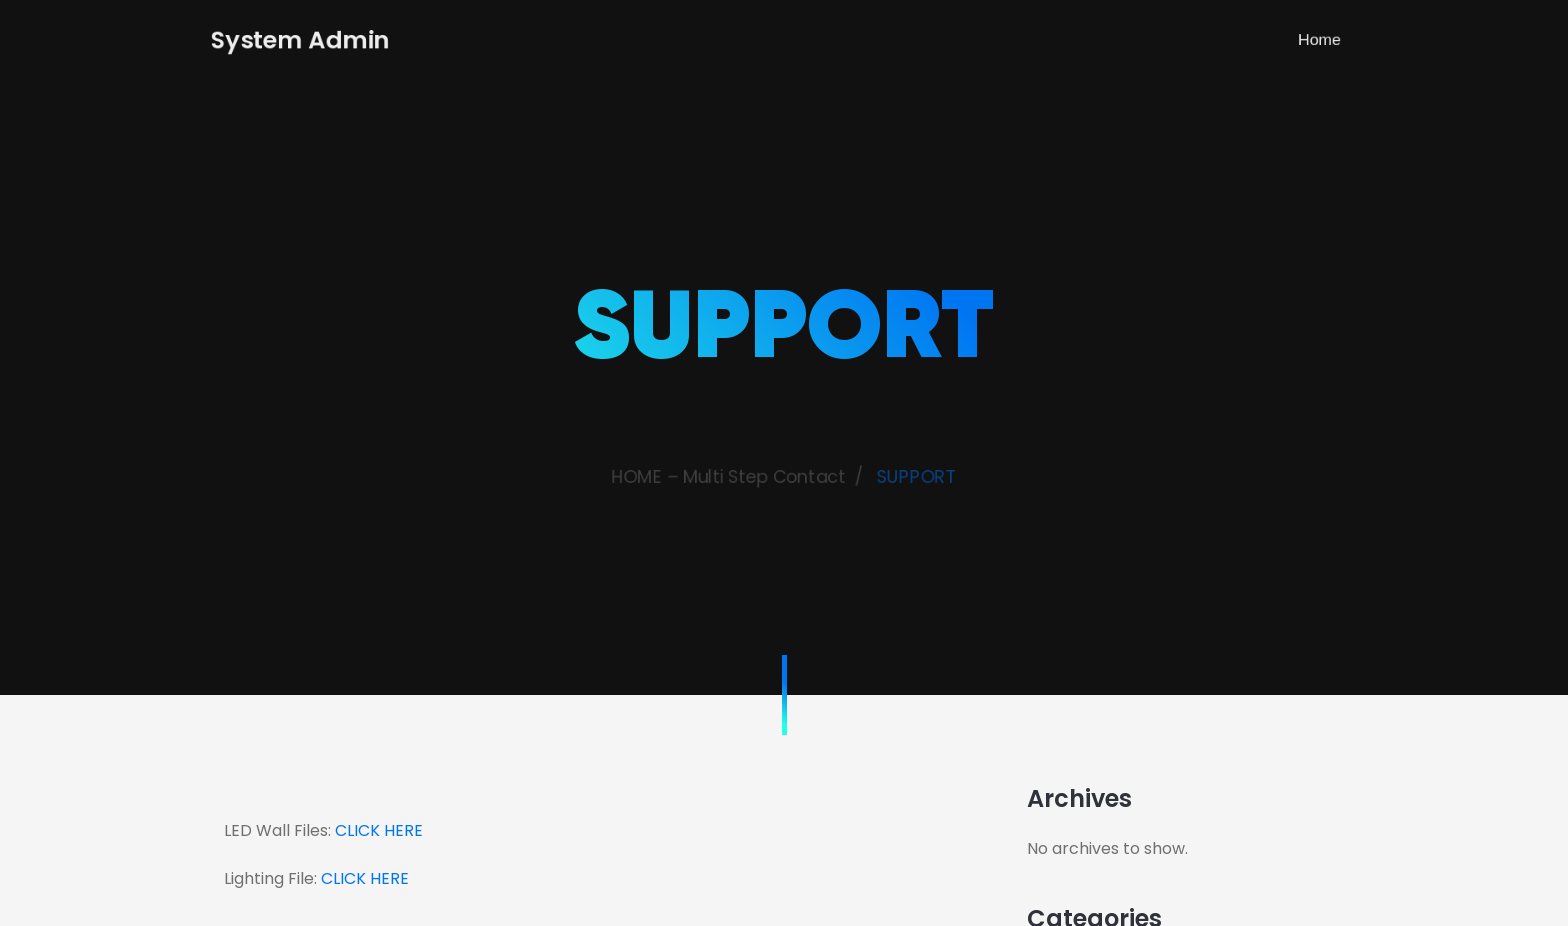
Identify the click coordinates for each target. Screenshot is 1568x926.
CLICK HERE (379, 830)
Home (1338, 40)
